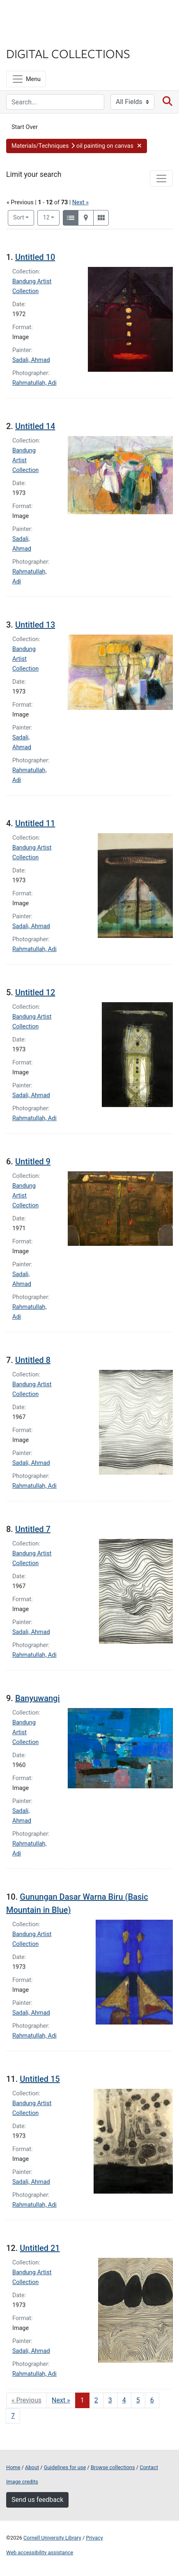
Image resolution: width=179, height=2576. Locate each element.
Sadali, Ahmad (31, 360)
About (32, 2467)
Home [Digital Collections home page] (13, 2467)
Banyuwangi (37, 1698)
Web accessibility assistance (39, 2552)
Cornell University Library (52, 2538)
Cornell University (47, 16)
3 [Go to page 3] (110, 2400)
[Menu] (26, 79)
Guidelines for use (65, 2467)
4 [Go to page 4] (124, 2400)
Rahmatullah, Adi (34, 383)
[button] (76, 146)
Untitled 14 (35, 426)
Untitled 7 (32, 1529)
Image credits (22, 2482)
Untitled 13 (35, 625)
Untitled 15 (40, 2079)
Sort (18, 217)
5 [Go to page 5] (138, 2400)
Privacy (94, 2538)
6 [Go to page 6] (152, 2400)
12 (51, 217)
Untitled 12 (35, 992)
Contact (149, 2467)
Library (30, 37)
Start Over (24, 127)
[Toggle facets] (161, 178)
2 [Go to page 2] (96, 2400)
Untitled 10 (35, 257)
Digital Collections (68, 53)
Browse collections (113, 2467)
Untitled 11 (35, 823)
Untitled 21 (40, 2248)
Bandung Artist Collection (25, 460)
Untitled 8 (32, 1360)
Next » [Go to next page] (61, 2400)
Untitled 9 (32, 1161)
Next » (80, 202)
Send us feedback (37, 2500)
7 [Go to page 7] (13, 2416)
